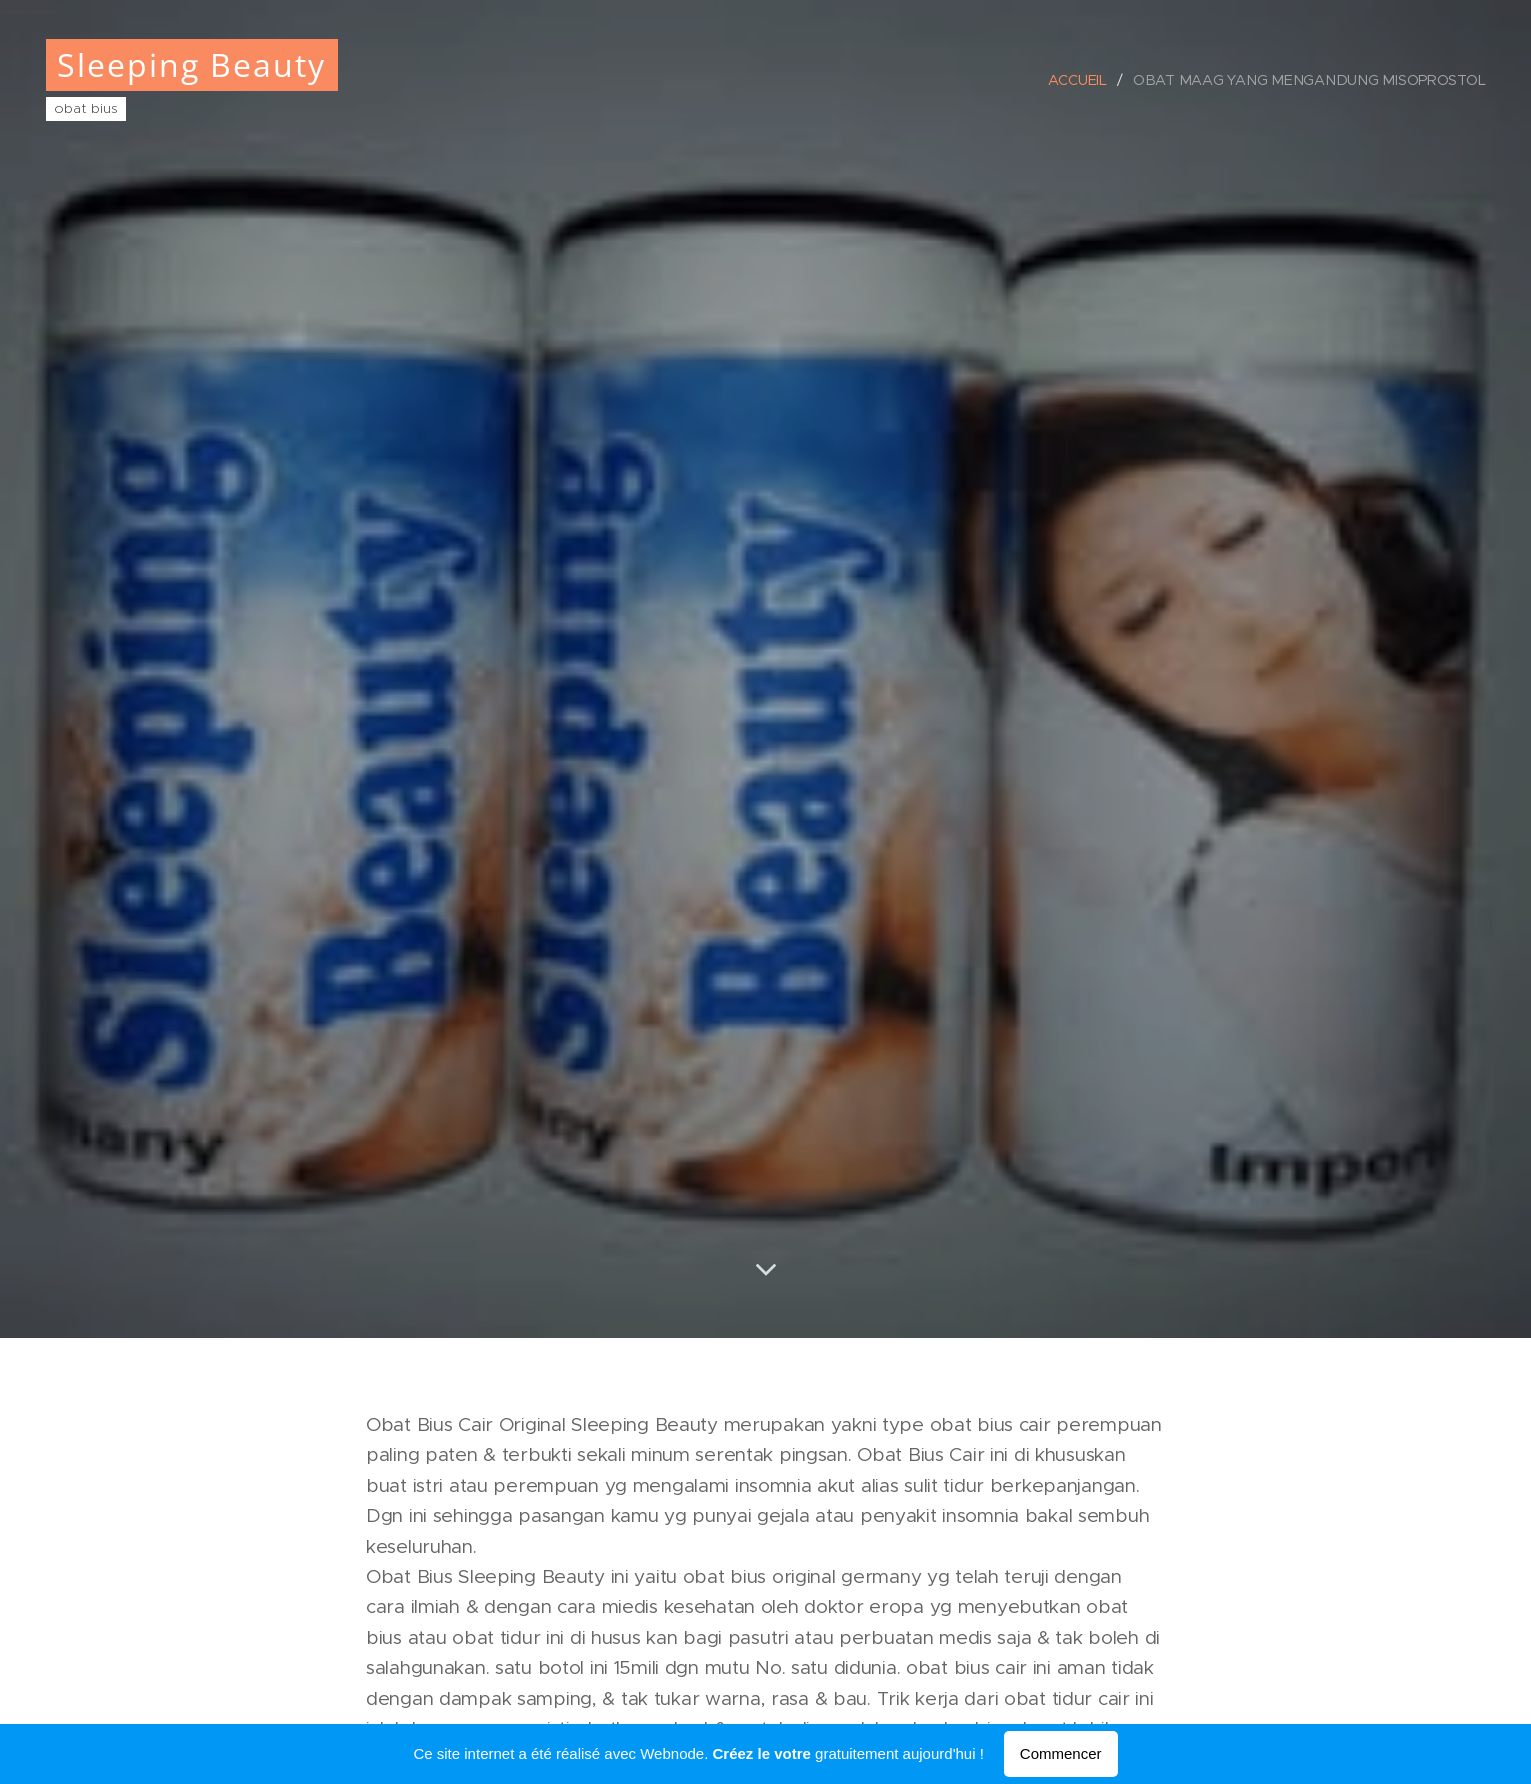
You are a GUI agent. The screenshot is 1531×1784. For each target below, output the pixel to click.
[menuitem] (1088, 80)
